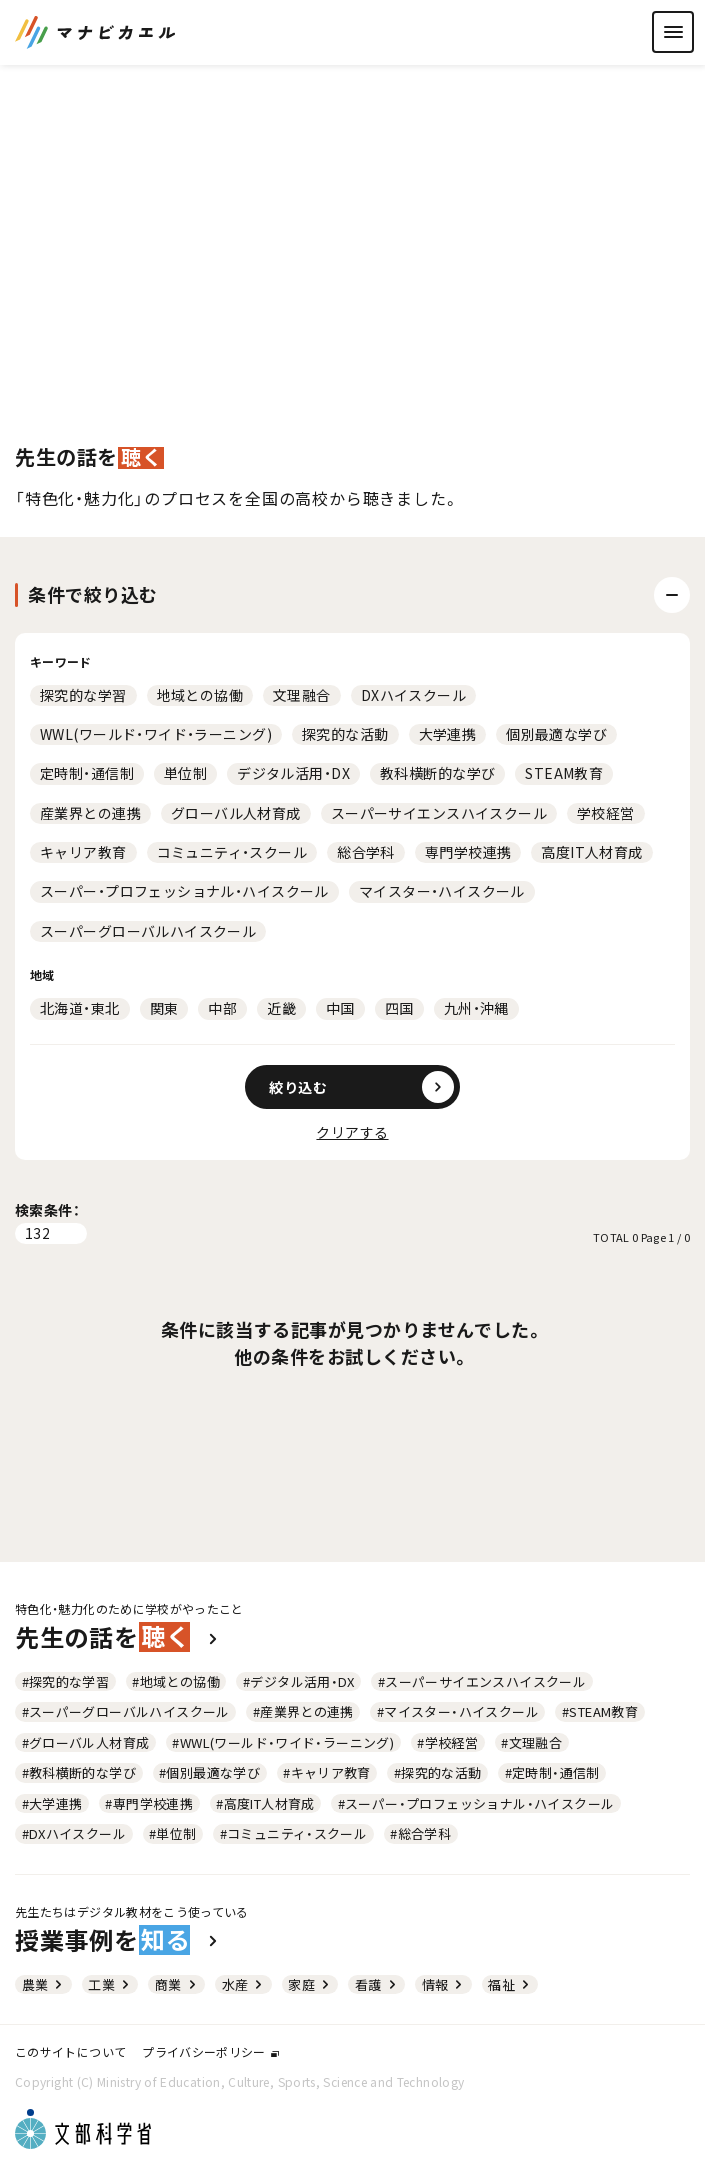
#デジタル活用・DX (299, 1681)
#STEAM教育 (600, 1711)
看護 (377, 1984)
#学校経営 (447, 1742)
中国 (340, 1008)
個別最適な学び (556, 734)
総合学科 (366, 852)
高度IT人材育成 (591, 852)
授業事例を (118, 1940)
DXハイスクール (413, 695)
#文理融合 (531, 1742)
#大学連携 (52, 1803)
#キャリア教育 (327, 1772)
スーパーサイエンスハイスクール (439, 813)
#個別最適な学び (209, 1772)
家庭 (310, 1984)
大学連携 (448, 734)
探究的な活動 (345, 734)
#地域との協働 (176, 1681)
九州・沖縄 (476, 1008)
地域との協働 (200, 695)
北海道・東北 (80, 1008)
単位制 (185, 773)
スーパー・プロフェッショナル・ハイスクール (184, 891)
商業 (177, 1984)
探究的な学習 (83, 695)
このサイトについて (70, 2051)
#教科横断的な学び (79, 1772)
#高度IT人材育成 (265, 1803)
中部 (222, 1008)
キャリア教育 (83, 852)
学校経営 (606, 813)
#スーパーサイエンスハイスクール (482, 1681)
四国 (399, 1008)
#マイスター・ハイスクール (458, 1711)
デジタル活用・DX (293, 773)
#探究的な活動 (438, 1772)
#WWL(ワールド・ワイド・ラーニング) (283, 1742)
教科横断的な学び (437, 773)
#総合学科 (420, 1833)
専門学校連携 (468, 852)
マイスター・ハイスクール (442, 891)
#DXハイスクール (74, 1833)
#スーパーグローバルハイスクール (126, 1711)
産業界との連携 (90, 813)
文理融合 (302, 695)
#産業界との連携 (303, 1711)
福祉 (510, 1984)
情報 (444, 1984)
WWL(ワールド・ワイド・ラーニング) (156, 734)
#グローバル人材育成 (86, 1742)
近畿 (281, 1008)
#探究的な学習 (66, 1681)
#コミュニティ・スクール (294, 1833)
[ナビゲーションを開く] (673, 32)
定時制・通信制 (87, 773)
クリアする (352, 1132)
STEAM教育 (564, 773)
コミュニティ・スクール (232, 852)
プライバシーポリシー (210, 2051)
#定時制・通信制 (552, 1772)
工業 (110, 1984)
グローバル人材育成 (236, 813)
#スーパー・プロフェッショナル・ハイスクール (476, 1803)
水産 (244, 1984)
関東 (164, 1008)
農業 (44, 1984)
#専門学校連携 (149, 1803)
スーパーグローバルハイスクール (148, 931)
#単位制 (173, 1833)
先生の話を (118, 1637)
